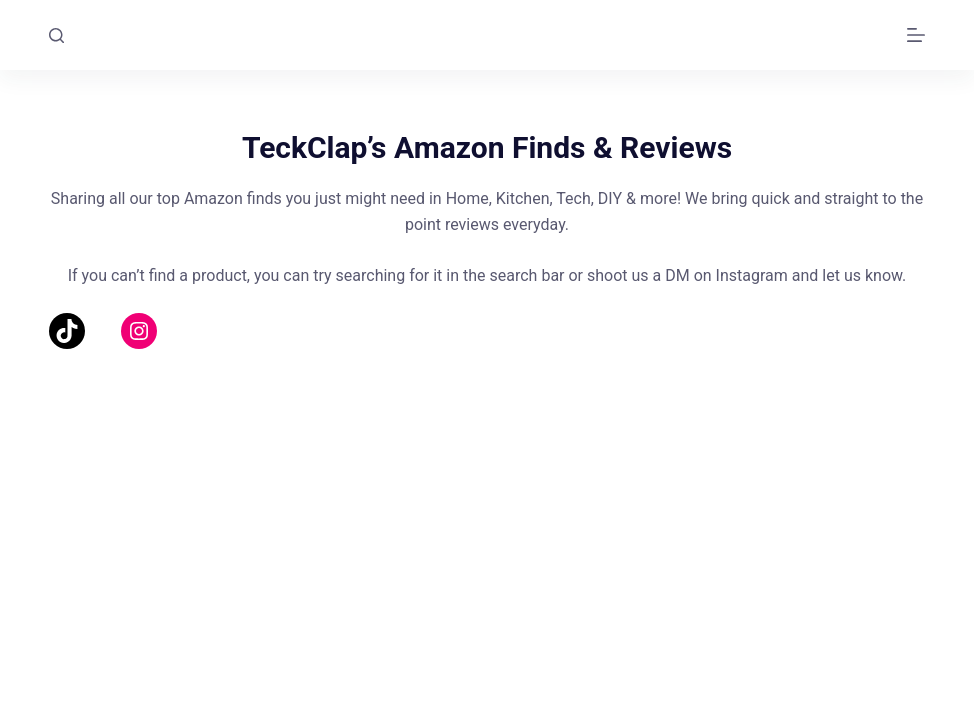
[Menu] (916, 35)
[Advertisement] (487, 525)
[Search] (56, 35)
